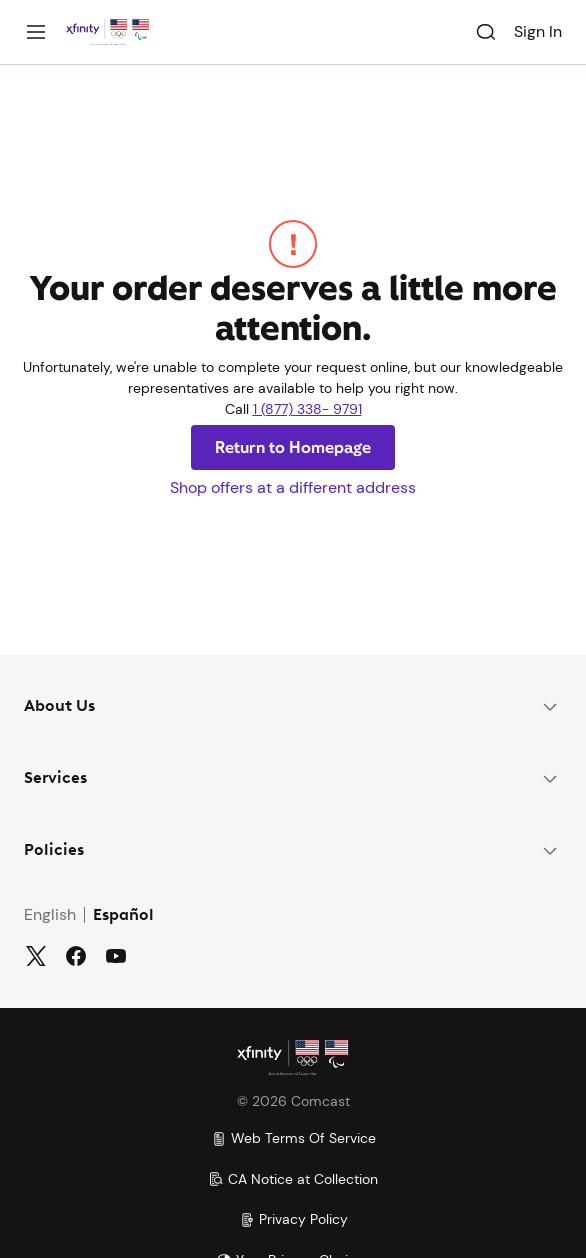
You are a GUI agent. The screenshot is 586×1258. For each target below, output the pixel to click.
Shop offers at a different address (293, 487)
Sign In (538, 31)
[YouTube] (116, 956)
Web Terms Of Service (293, 1138)
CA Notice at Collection (293, 1179)
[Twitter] (36, 956)
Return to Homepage (293, 447)
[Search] (486, 32)
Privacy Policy (293, 1219)
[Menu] (36, 32)
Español (123, 916)
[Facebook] (76, 956)
